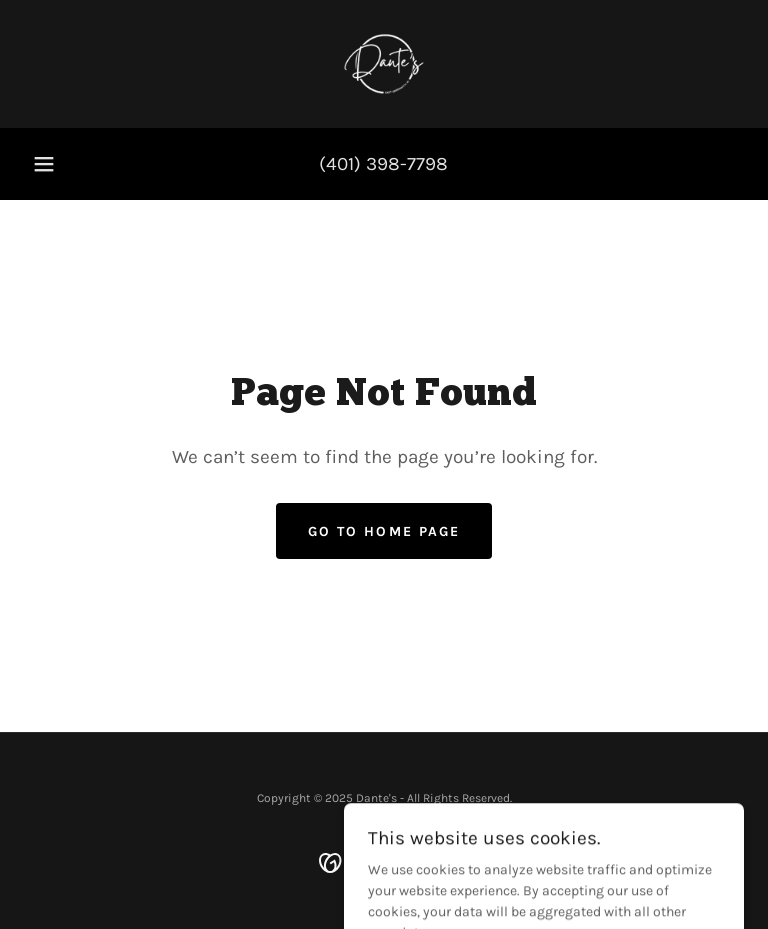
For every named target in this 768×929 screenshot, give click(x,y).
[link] (384, 64)
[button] (44, 164)
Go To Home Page (383, 531)
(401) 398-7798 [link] (383, 164)
